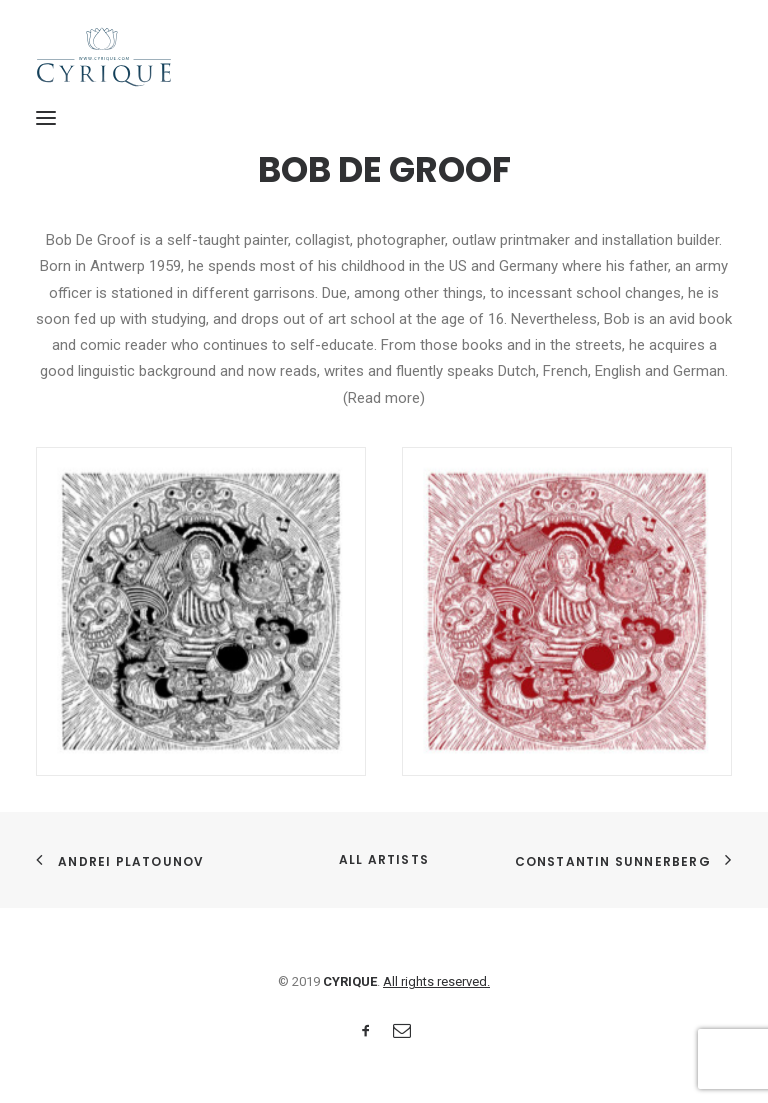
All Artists (384, 859)
